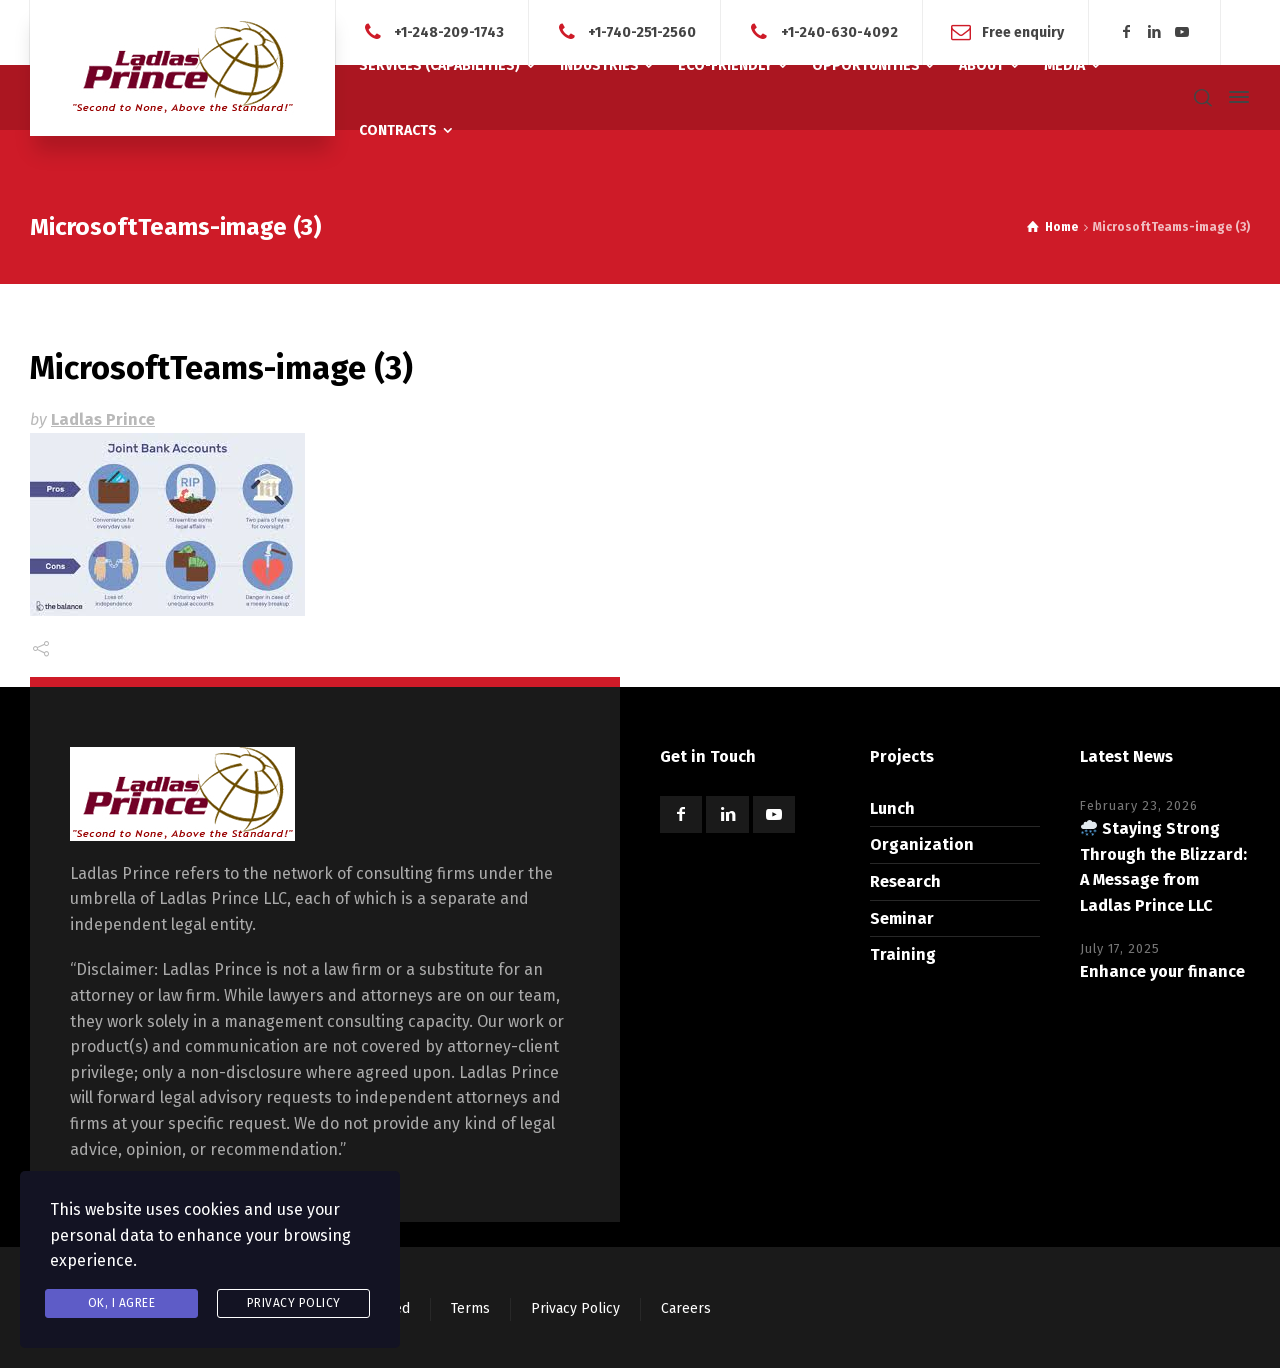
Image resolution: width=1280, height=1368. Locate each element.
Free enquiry (1023, 31)
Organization (922, 844)
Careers (686, 1308)
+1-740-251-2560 (642, 31)
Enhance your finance (1162, 971)
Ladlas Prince (103, 419)
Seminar (902, 918)
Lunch (892, 808)
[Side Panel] (1235, 97)
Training (903, 954)
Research (905, 881)
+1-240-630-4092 (839, 31)
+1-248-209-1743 (449, 31)
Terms (470, 1308)
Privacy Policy (575, 1308)
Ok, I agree (122, 1303)
